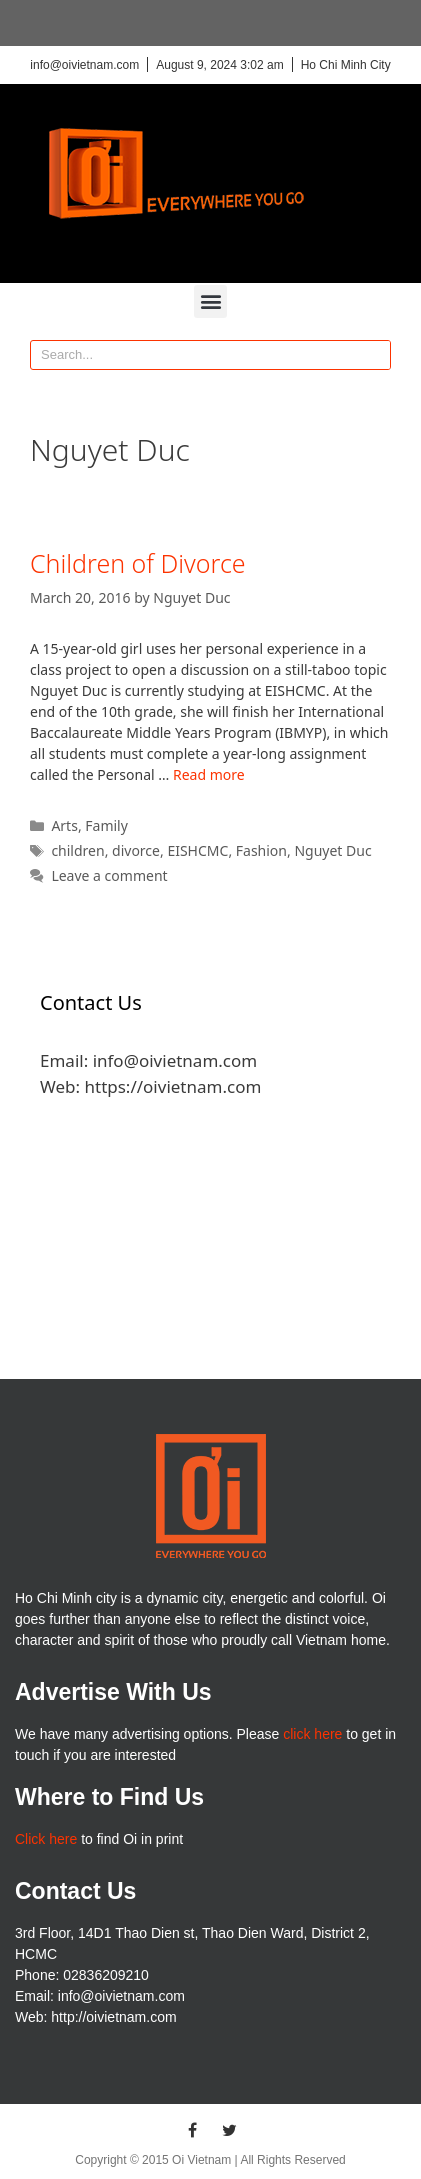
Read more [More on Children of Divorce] (209, 774)
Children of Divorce (138, 563)
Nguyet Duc (332, 850)
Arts (64, 825)
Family (106, 825)
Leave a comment (109, 875)
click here (312, 1734)
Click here (46, 1839)
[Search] (375, 355)
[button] (210, 301)
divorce (136, 850)
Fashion (261, 850)
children (77, 850)
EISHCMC (197, 850)
